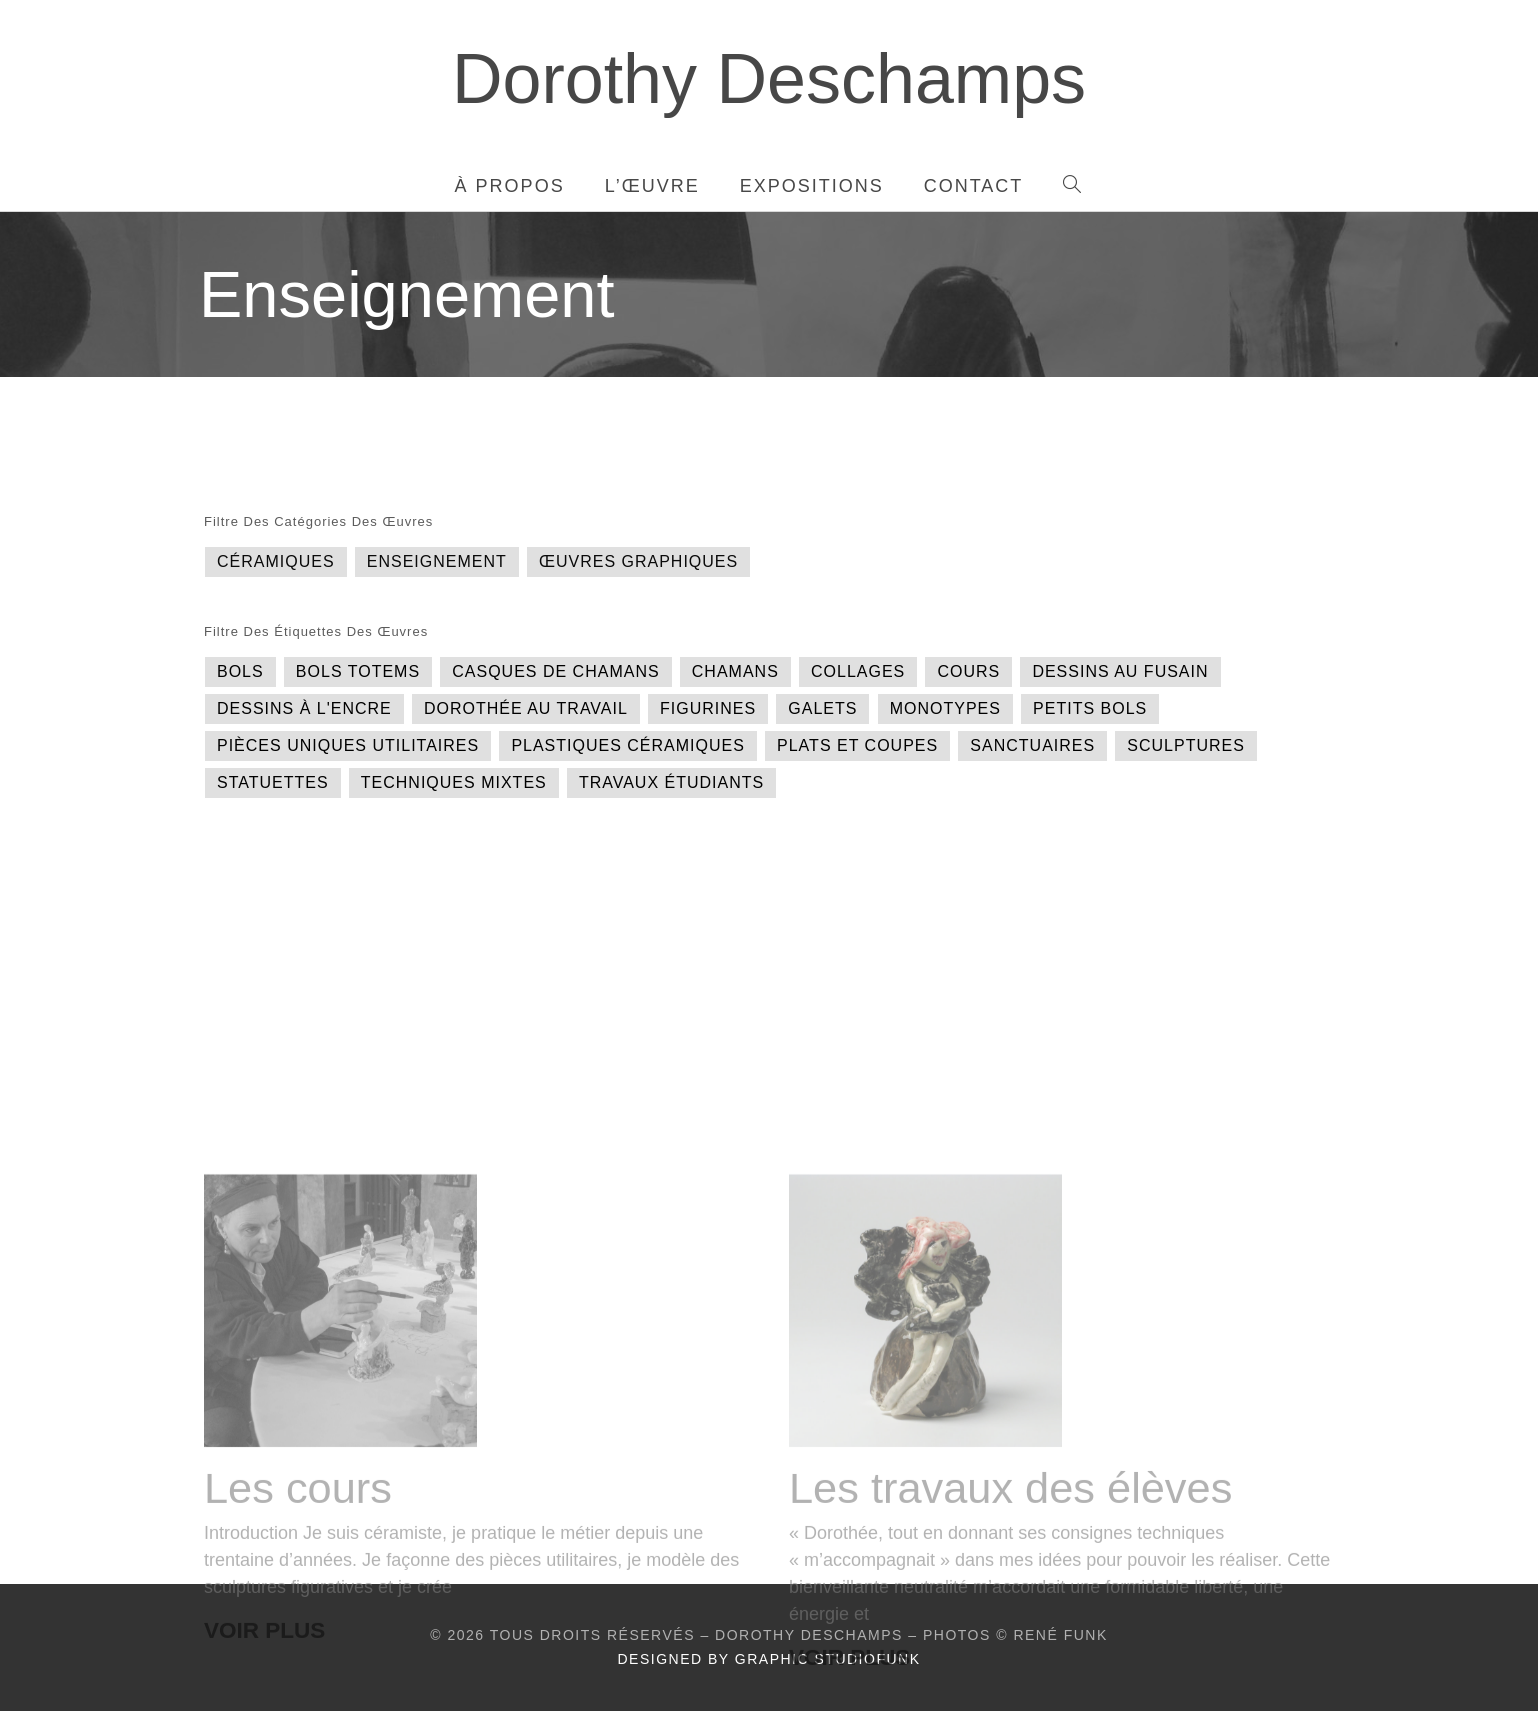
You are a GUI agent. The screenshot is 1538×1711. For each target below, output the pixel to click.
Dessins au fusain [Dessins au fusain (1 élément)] (1120, 671)
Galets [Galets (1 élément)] (822, 708)
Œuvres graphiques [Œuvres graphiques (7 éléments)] (638, 561)
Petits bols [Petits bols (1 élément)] (1090, 708)
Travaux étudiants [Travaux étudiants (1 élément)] (671, 782)
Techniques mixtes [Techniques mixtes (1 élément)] (454, 782)
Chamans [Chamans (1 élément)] (735, 671)
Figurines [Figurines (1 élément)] (708, 708)
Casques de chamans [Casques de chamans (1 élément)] (555, 671)
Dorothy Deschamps (769, 79)
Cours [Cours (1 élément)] (968, 671)
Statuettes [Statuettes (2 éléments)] (273, 782)
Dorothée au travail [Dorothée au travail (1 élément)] (526, 708)
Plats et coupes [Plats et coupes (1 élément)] (857, 745)
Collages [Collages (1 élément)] (858, 671)
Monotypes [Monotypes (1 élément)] (945, 708)
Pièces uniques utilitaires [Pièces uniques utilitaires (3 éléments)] (348, 745)
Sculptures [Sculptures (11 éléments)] (1186, 745)
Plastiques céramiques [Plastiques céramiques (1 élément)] (628, 745)
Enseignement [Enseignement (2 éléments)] (437, 561)
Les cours (298, 1638)
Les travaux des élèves (1010, 1638)
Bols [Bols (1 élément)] (240, 671)
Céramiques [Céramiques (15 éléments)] (276, 561)
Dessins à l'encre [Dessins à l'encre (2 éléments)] (304, 708)
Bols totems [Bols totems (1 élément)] (358, 671)
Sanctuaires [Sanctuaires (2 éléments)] (1032, 745)
